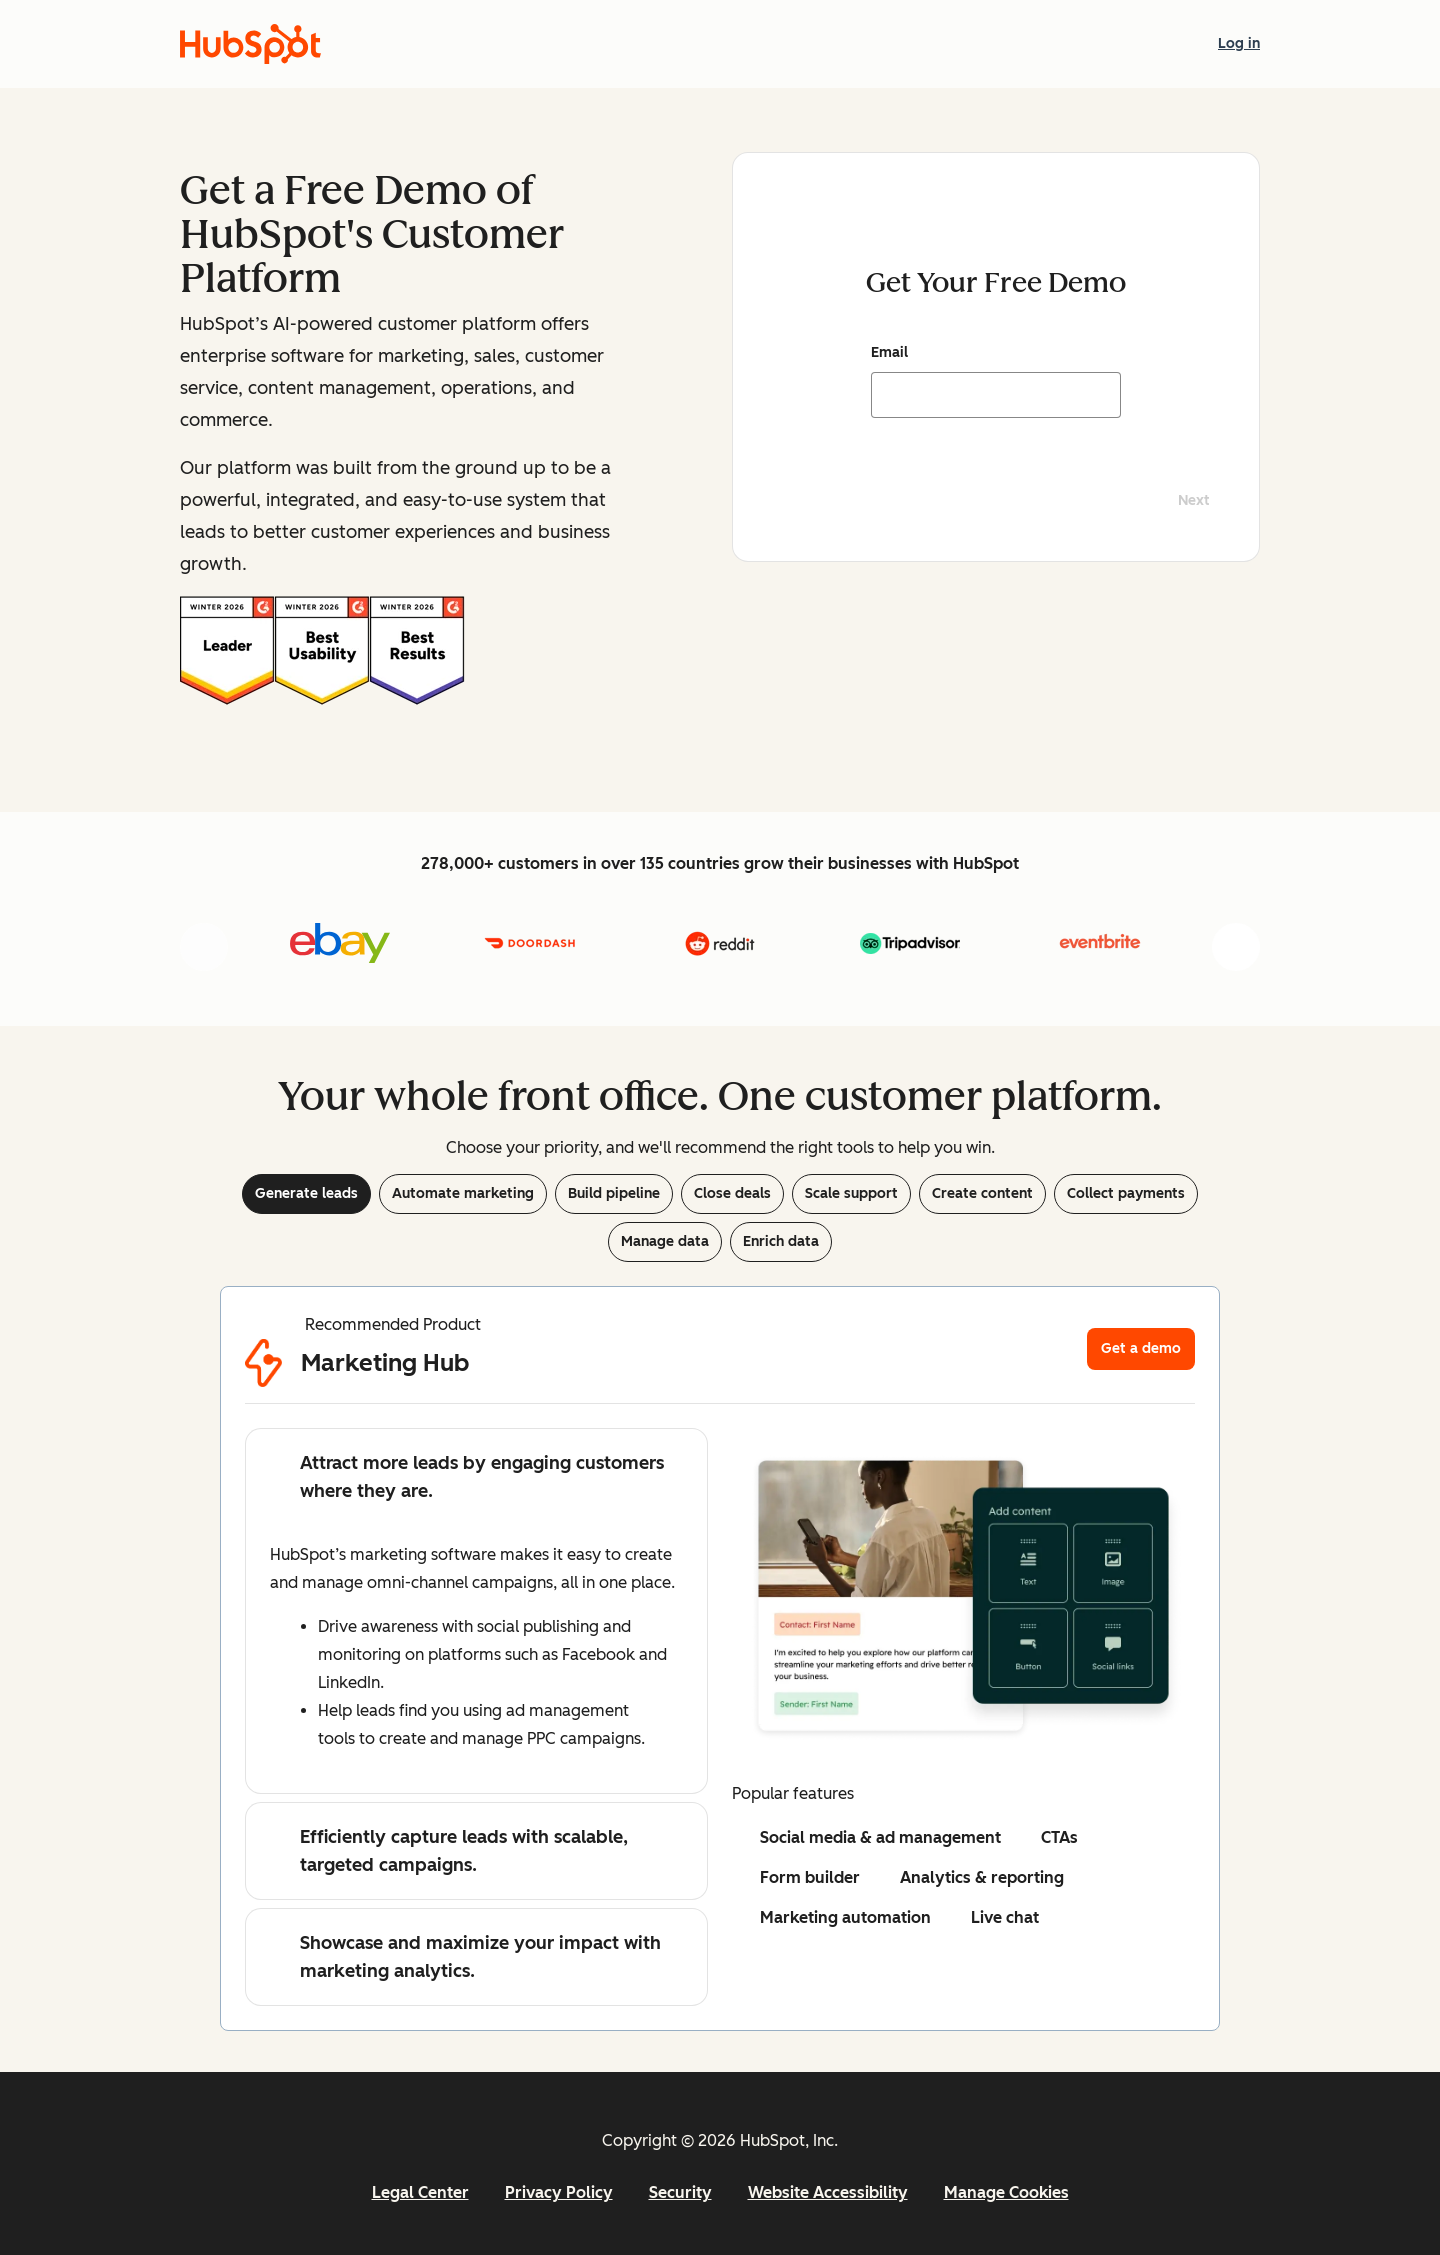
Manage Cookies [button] (1006, 2192)
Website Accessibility (828, 2192)
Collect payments (1126, 1193)
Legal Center (420, 2192)
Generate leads (306, 1193)
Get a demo (1141, 1348)
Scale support (851, 1193)
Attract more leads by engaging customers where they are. (467, 1477)
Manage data (665, 1241)
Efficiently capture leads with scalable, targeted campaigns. (449, 1851)
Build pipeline (614, 1193)
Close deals (732, 1193)
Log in (1239, 42)
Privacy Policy (559, 2192)
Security (680, 2192)
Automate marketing (463, 1193)
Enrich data (781, 1241)
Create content (982, 1193)
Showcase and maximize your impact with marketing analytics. (465, 1957)
